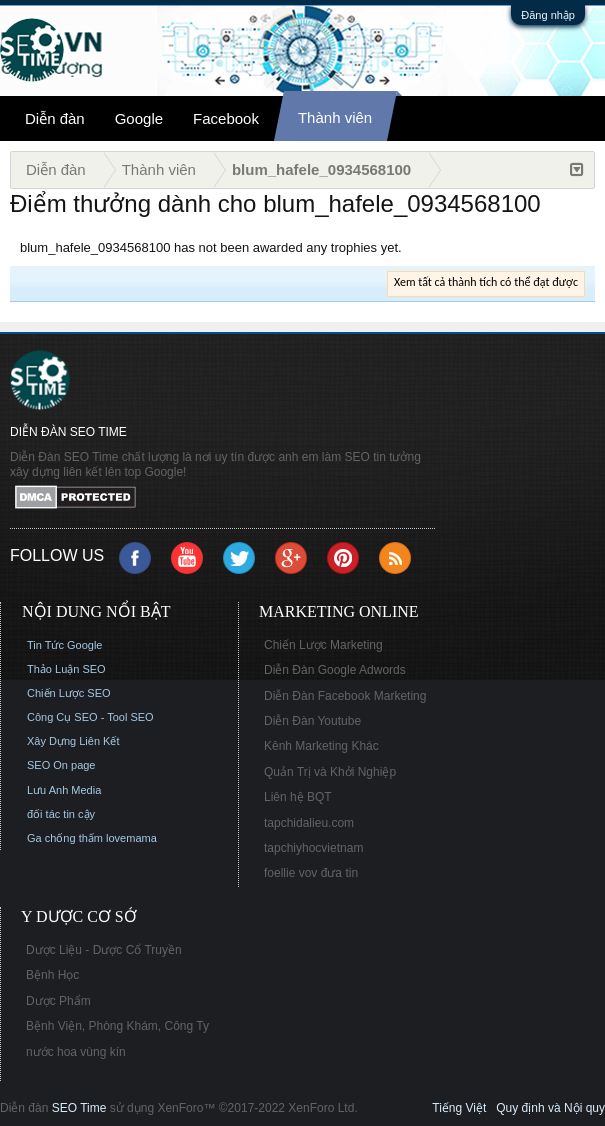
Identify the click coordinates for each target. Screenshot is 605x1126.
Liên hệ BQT (298, 797)
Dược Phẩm (58, 1001)
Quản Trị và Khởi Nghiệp (330, 772)
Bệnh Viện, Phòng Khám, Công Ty (117, 1026)
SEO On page (61, 765)
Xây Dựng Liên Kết (73, 741)
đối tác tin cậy (61, 814)
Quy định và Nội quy (550, 1108)
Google (139, 118)
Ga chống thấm (65, 838)
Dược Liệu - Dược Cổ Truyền (104, 950)
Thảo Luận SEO (66, 669)
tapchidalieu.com (309, 823)
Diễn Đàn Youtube (312, 721)
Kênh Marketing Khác (321, 746)
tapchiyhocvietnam (313, 848)
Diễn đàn (55, 118)
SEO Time (79, 1108)
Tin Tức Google (64, 645)
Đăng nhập (548, 15)
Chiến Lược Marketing (323, 645)
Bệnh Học (52, 975)
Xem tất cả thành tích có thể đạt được (486, 282)
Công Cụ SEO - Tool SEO (90, 717)
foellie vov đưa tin (311, 873)
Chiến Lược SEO (69, 693)
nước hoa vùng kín (76, 1052)
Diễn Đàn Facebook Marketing (345, 696)
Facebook (226, 118)
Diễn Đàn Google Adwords (335, 670)
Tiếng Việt (459, 1108)
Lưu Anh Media (64, 790)
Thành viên (335, 117)
